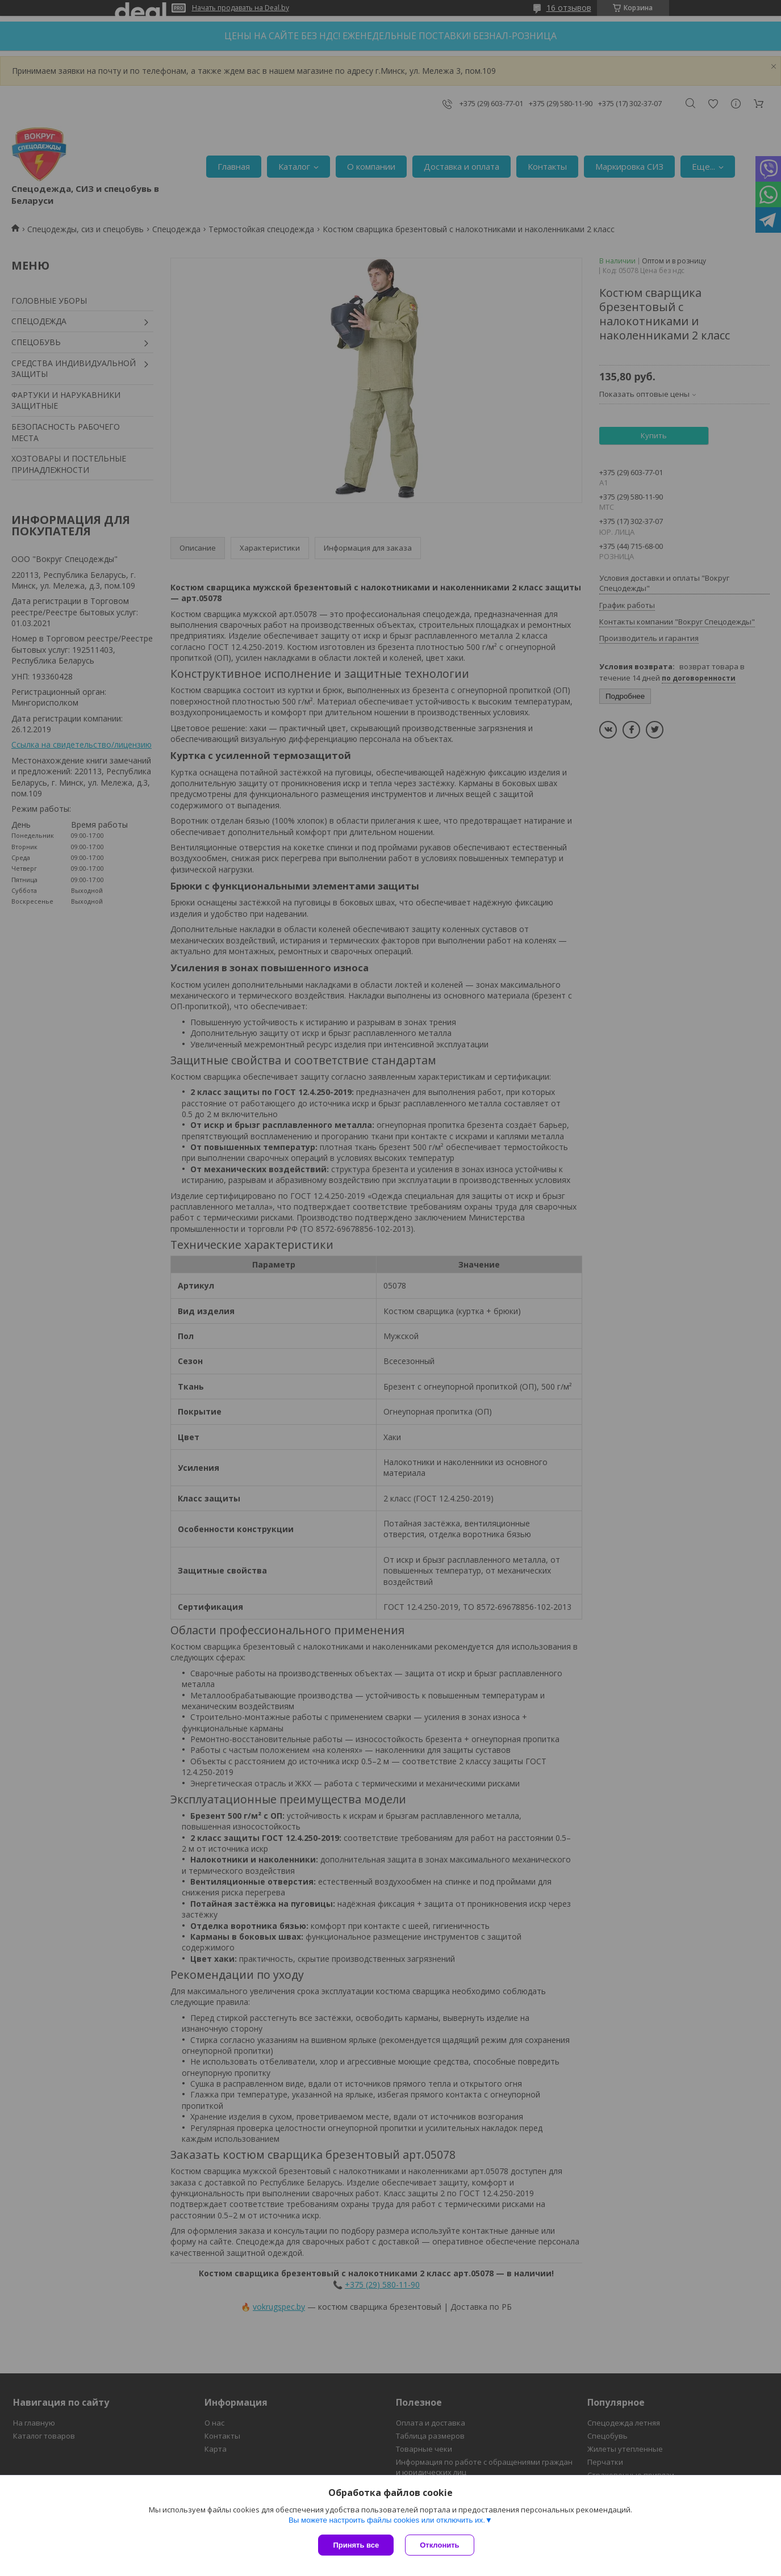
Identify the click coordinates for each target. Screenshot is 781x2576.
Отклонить (439, 2545)
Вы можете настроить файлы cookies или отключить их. (387, 2520)
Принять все (356, 2545)
